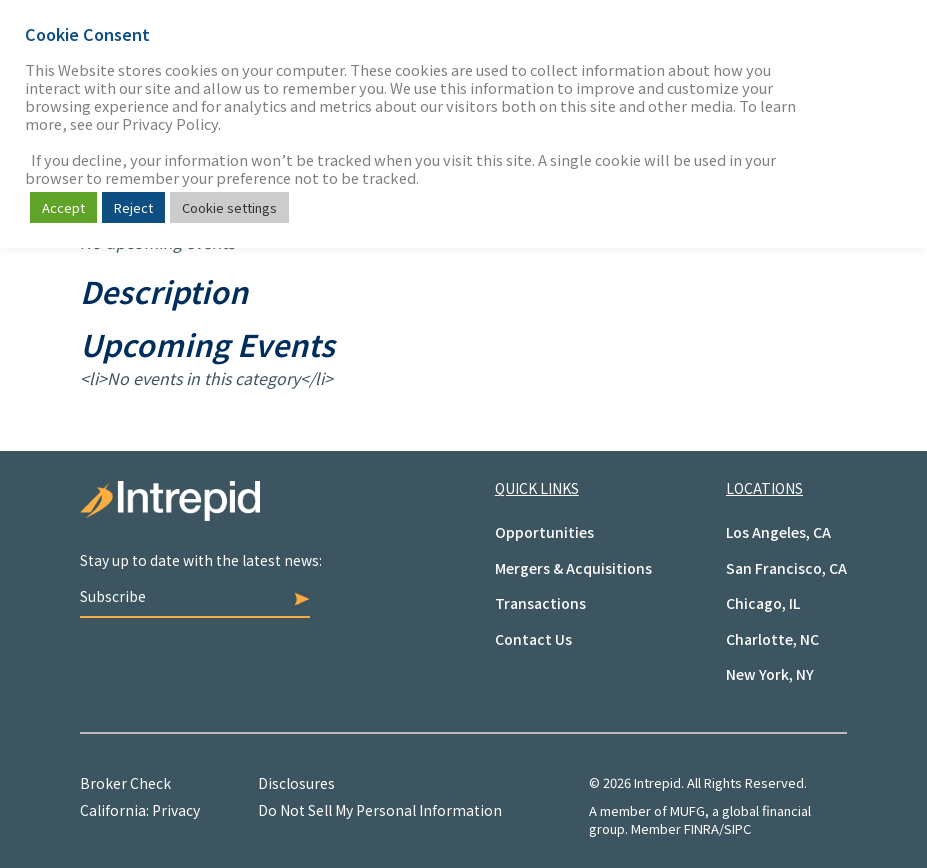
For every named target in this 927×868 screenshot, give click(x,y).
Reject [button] (133, 207)
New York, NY (770, 674)
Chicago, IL (763, 603)
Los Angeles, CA (778, 532)
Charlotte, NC (772, 639)
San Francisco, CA (786, 568)
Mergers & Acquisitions (573, 568)
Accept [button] (63, 207)
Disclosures (296, 783)
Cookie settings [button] (229, 207)
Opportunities (544, 532)
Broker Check (125, 783)
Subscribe (195, 596)
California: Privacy (140, 810)
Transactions (540, 603)
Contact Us (533, 639)
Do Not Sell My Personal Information (380, 810)
